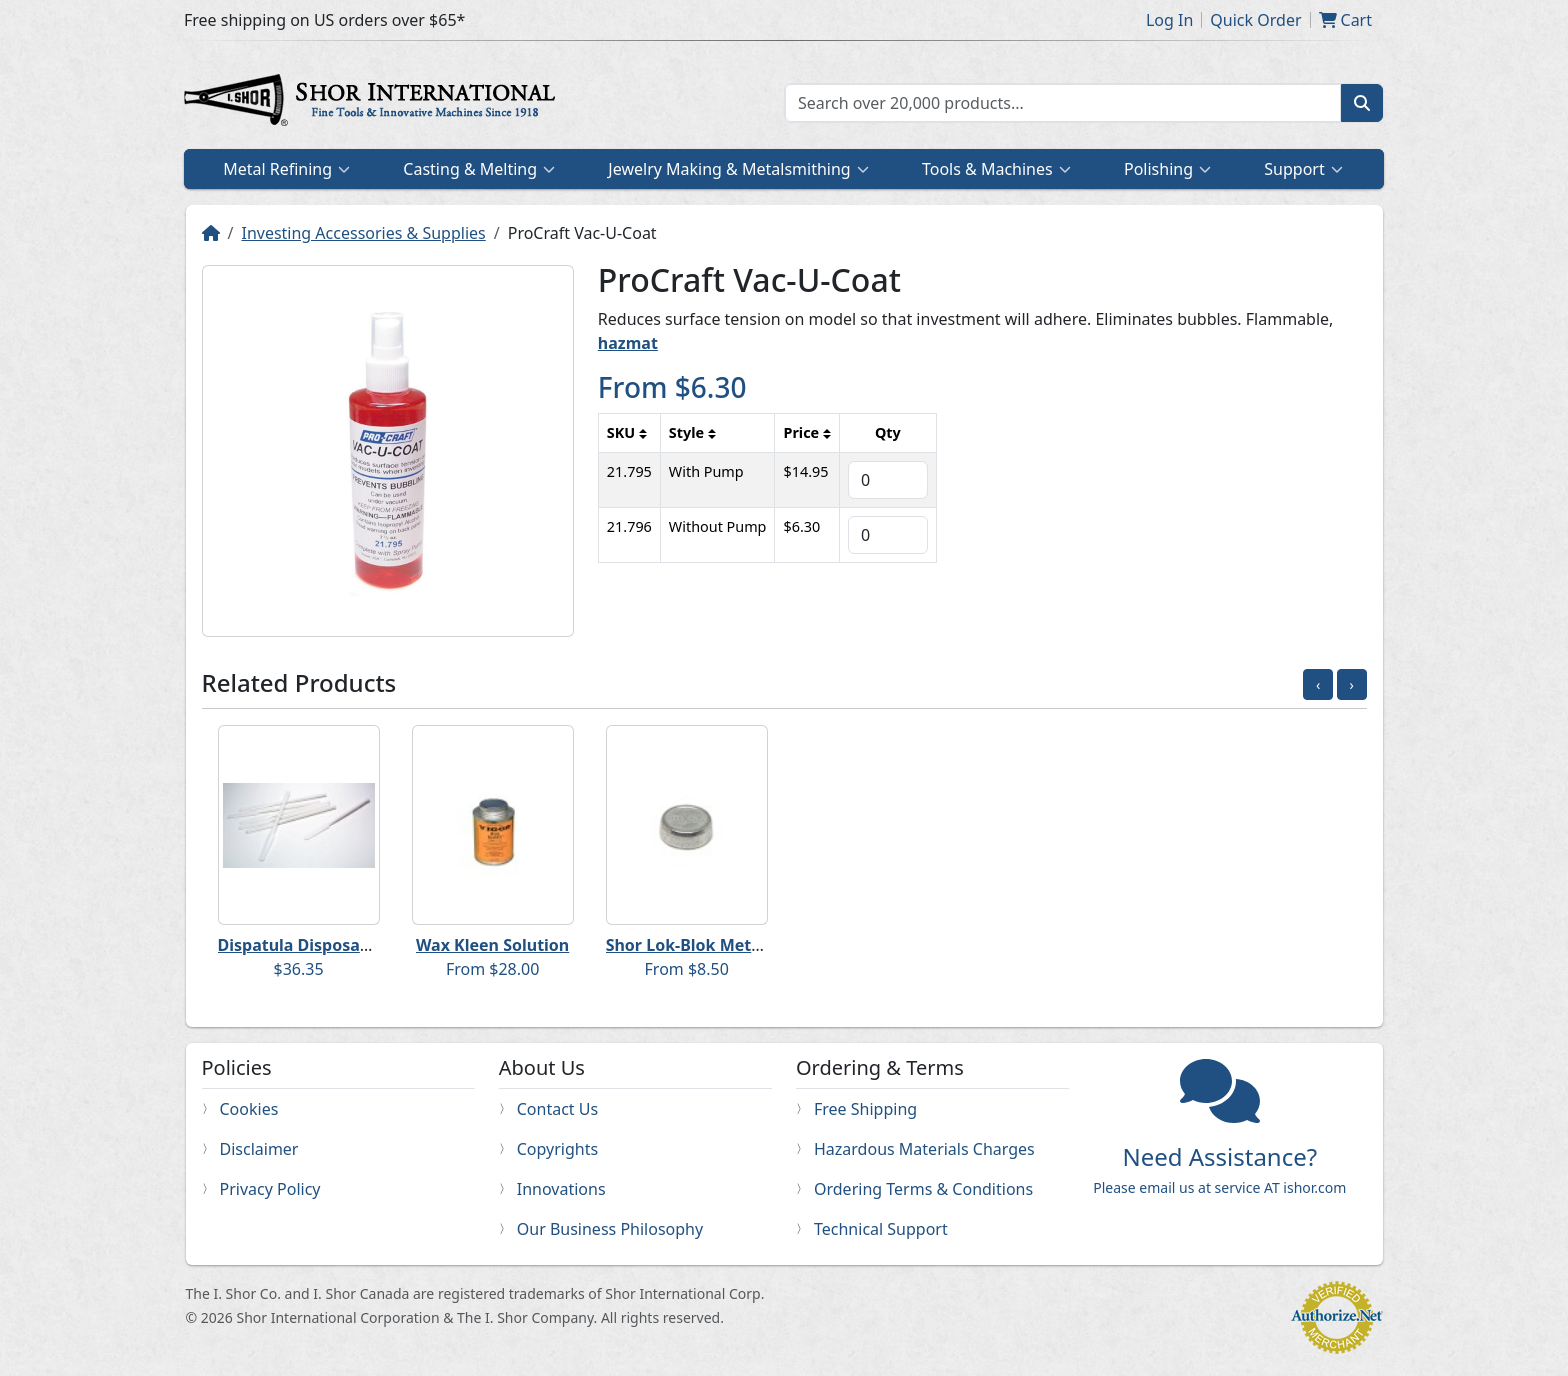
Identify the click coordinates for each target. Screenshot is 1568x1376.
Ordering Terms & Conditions (923, 1189)
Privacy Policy (270, 1189)
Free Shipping (865, 1109)
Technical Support (881, 1229)
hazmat (628, 343)
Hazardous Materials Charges (924, 1149)
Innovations (561, 1189)
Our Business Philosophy (610, 1229)
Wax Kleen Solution (492, 945)
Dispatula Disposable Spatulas (337, 945)
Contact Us (557, 1109)
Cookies (249, 1109)
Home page (374, 103)
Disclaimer (259, 1149)
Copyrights (557, 1149)
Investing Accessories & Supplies (363, 233)
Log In (1169, 20)
